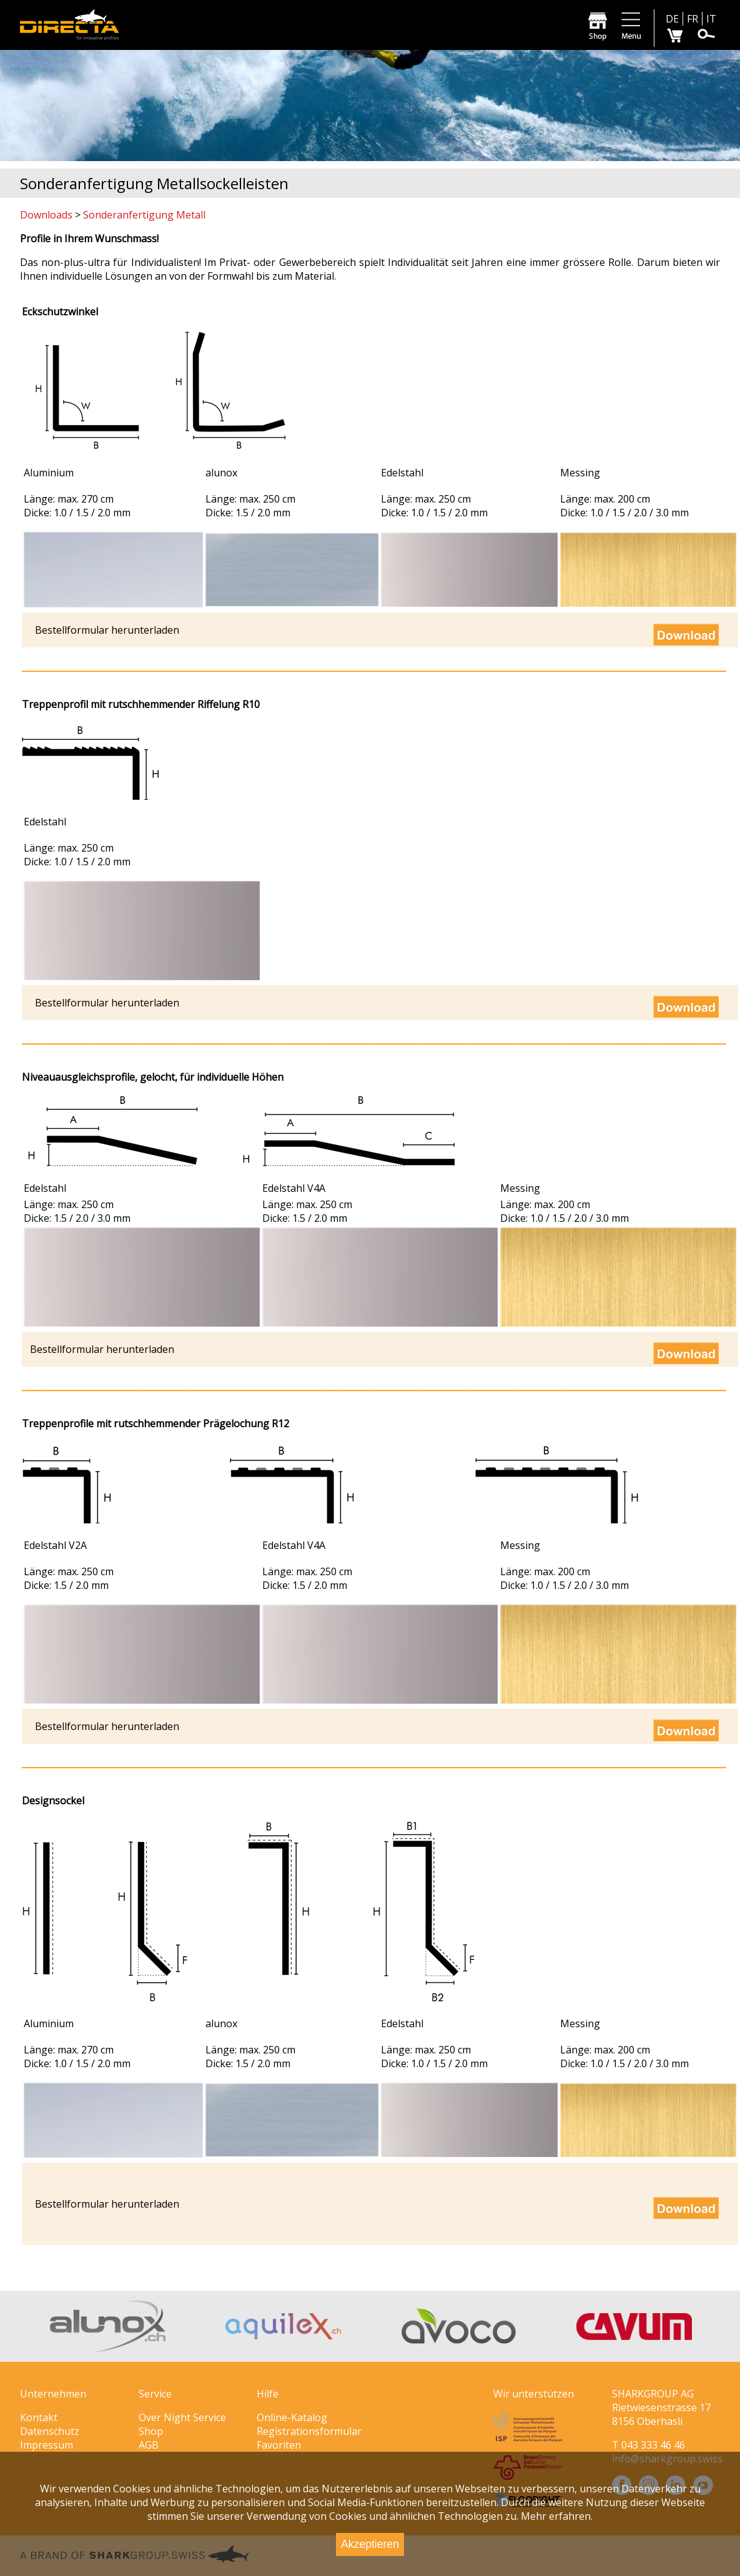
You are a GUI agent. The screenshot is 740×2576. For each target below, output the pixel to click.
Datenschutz (49, 2431)
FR (692, 19)
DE (672, 19)
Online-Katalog (292, 2417)
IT (711, 19)
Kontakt (38, 2417)
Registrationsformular (309, 2431)
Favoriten (279, 2445)
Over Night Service (182, 2417)
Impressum (46, 2445)
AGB (149, 2445)
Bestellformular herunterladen (107, 630)
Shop (151, 2431)
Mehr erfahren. (557, 2516)
